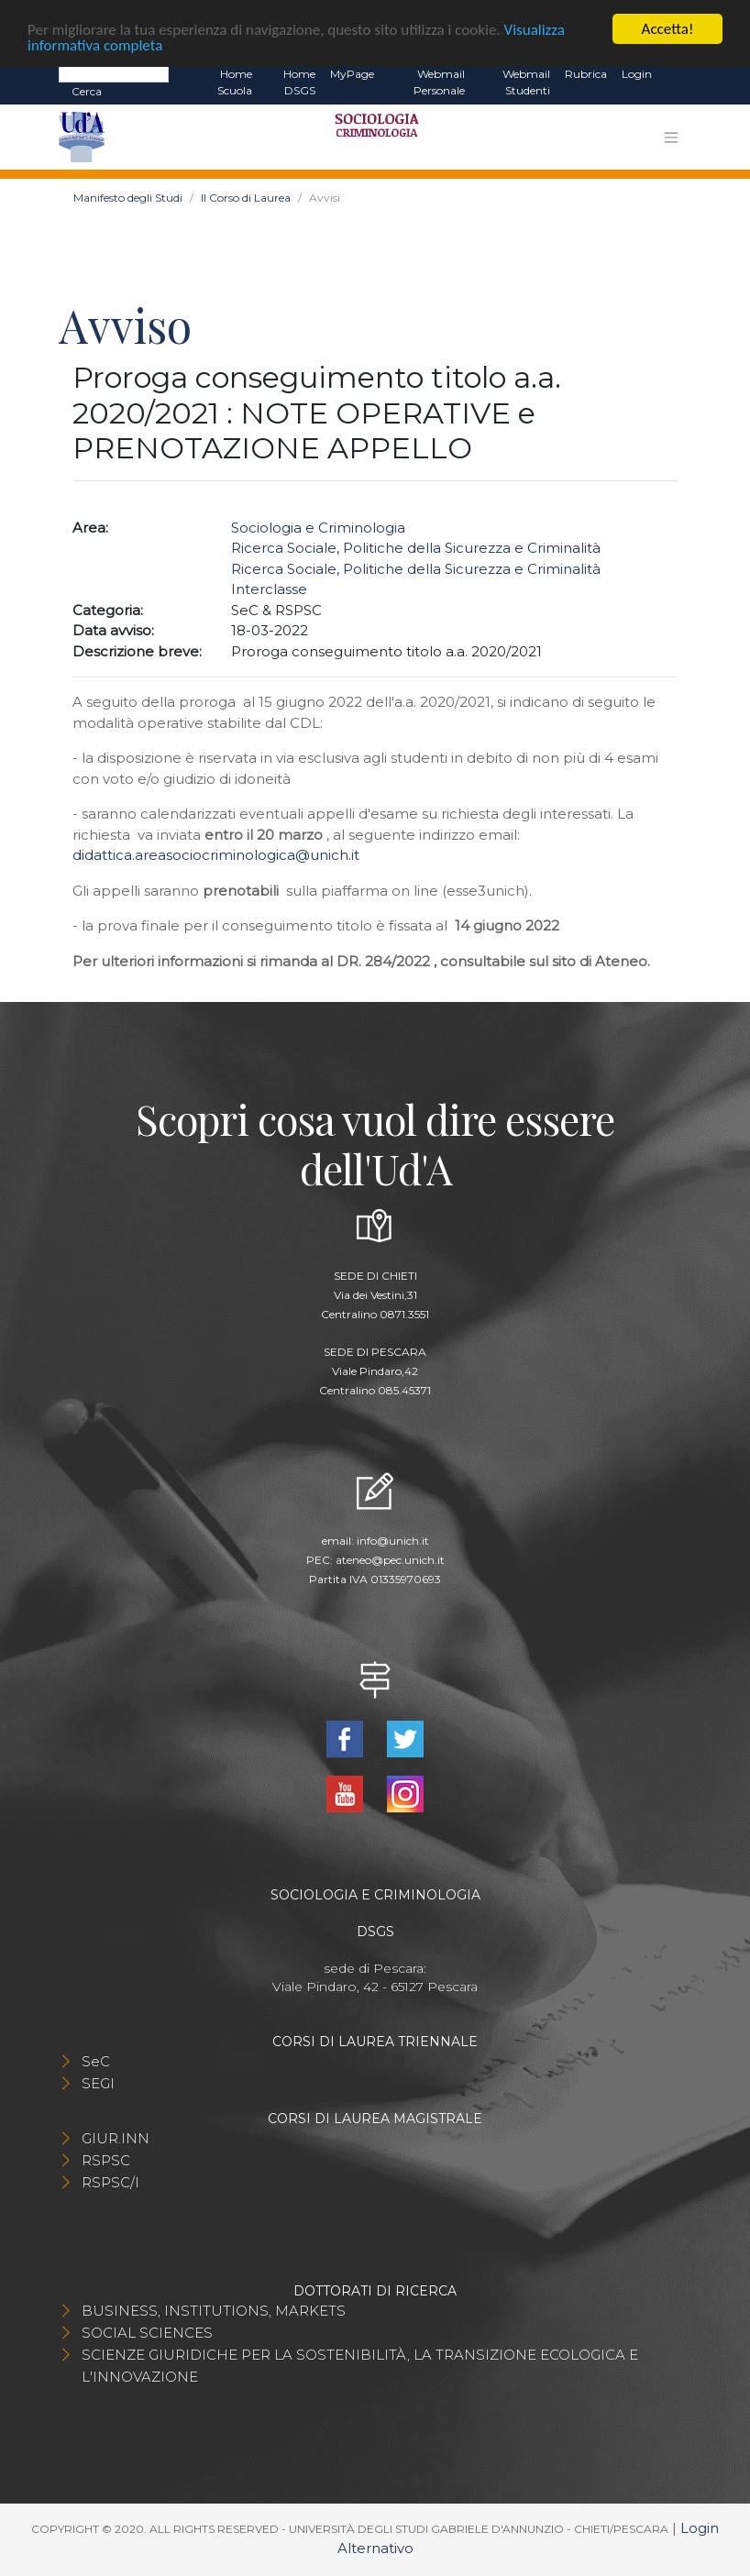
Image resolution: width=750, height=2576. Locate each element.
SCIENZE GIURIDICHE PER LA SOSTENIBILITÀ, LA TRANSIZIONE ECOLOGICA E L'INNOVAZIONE (360, 2365)
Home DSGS (299, 82)
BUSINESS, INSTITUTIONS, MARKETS (214, 2310)
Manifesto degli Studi (127, 197)
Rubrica (586, 74)
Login (637, 74)
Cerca (87, 91)
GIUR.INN (115, 2138)
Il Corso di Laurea (246, 197)
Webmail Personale (439, 82)
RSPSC (106, 2160)
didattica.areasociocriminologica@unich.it (215, 855)
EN (675, 74)
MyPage (352, 74)
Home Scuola (234, 82)
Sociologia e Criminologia (318, 527)
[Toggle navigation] (671, 137)
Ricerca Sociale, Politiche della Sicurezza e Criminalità (416, 547)
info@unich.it (393, 1540)
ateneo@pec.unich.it (390, 1560)
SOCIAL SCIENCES (147, 2332)
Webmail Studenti (526, 82)
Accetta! (668, 29)
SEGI (98, 2083)
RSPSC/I (110, 2182)
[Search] (114, 73)
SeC (96, 2061)
